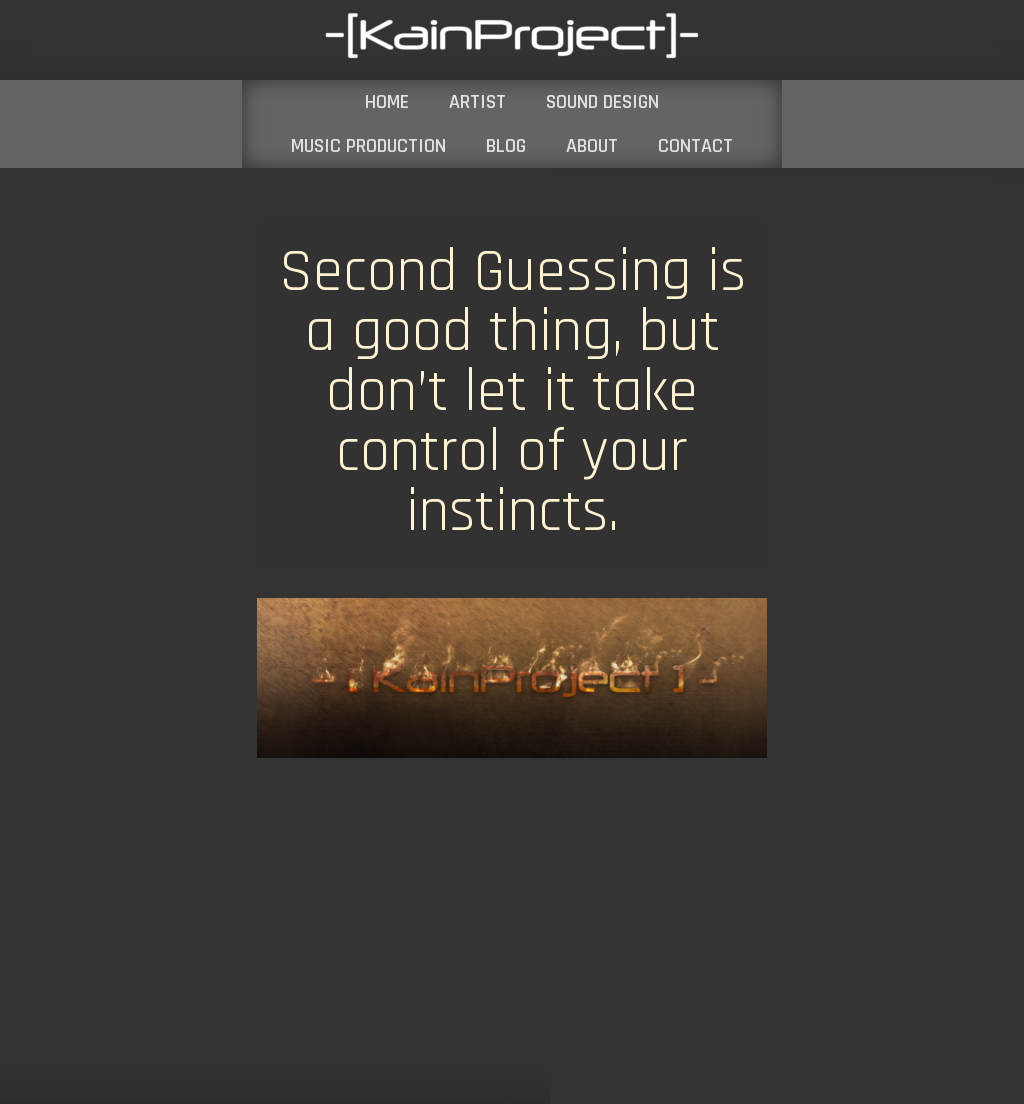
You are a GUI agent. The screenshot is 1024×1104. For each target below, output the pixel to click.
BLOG (506, 146)
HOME (387, 102)
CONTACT (695, 146)
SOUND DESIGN (602, 102)
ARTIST (477, 102)
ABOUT (592, 146)
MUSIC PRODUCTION (368, 146)
